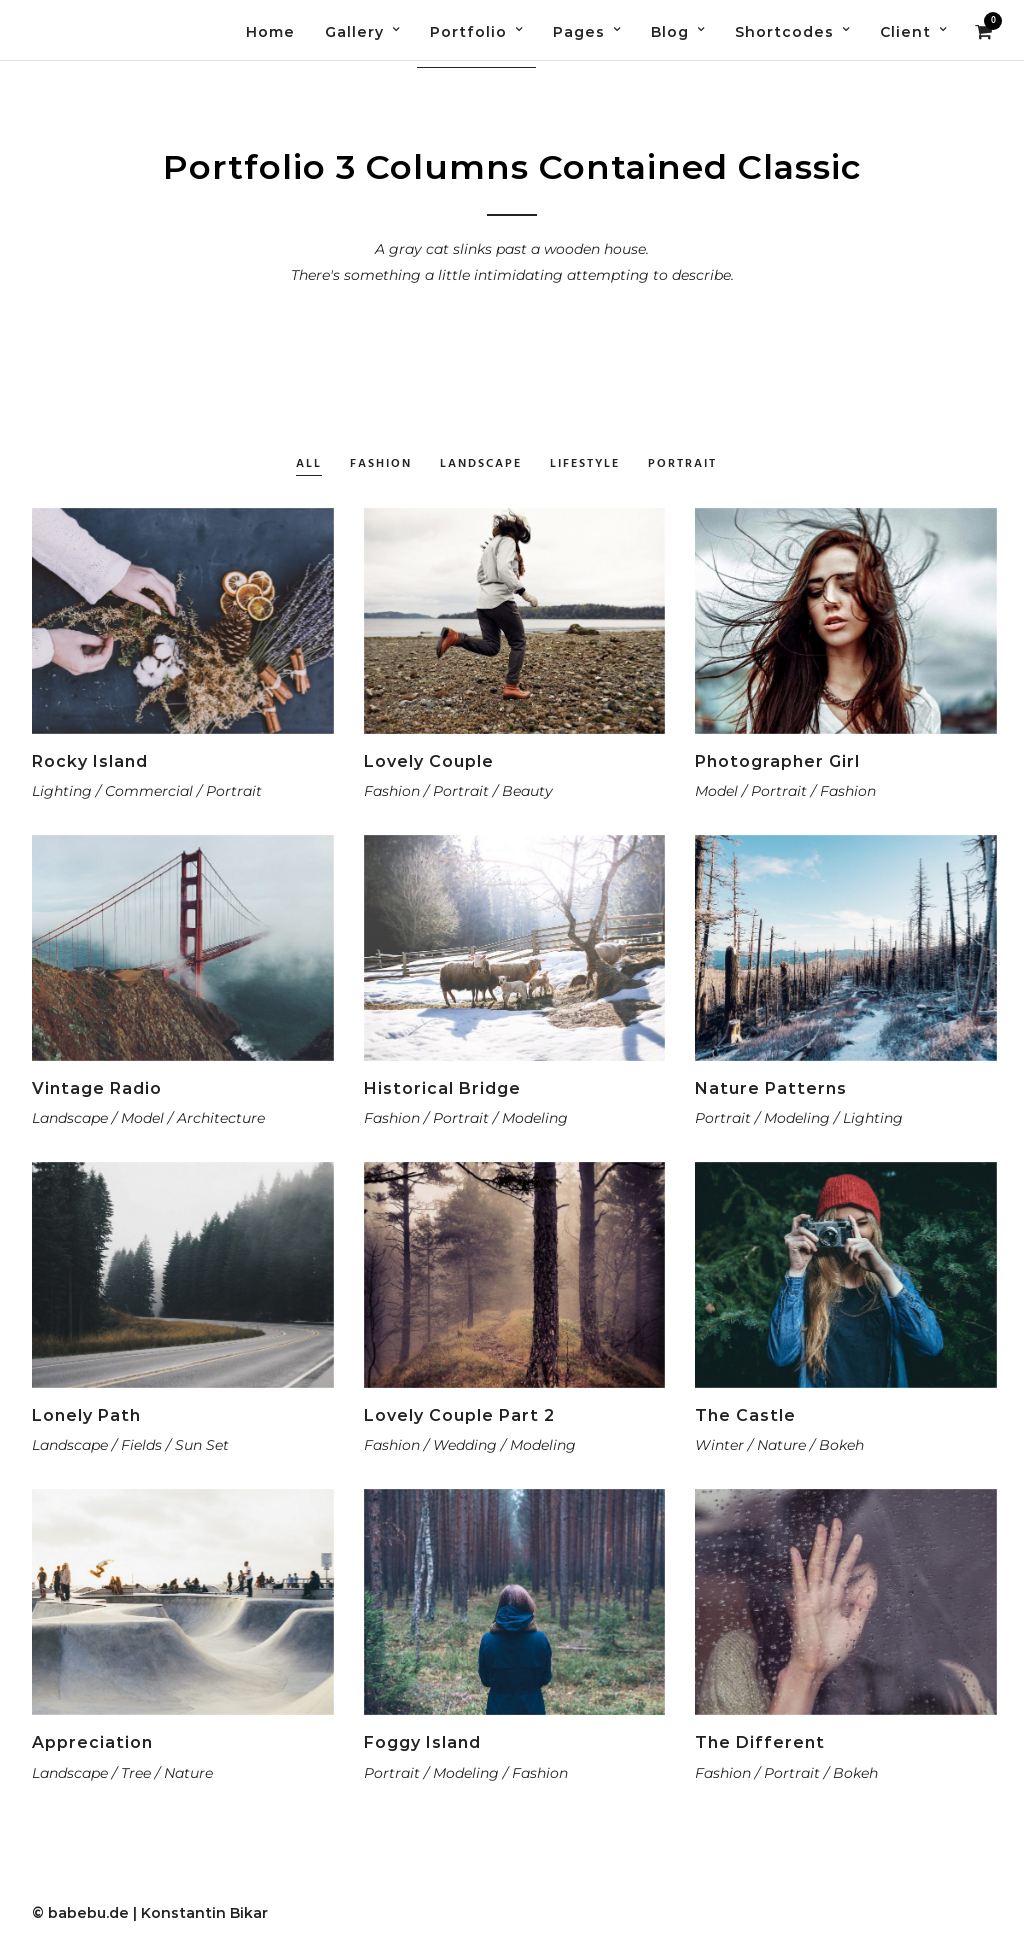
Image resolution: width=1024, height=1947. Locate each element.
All (309, 464)
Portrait (682, 464)
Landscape (481, 464)
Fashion (381, 464)
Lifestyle (585, 464)
